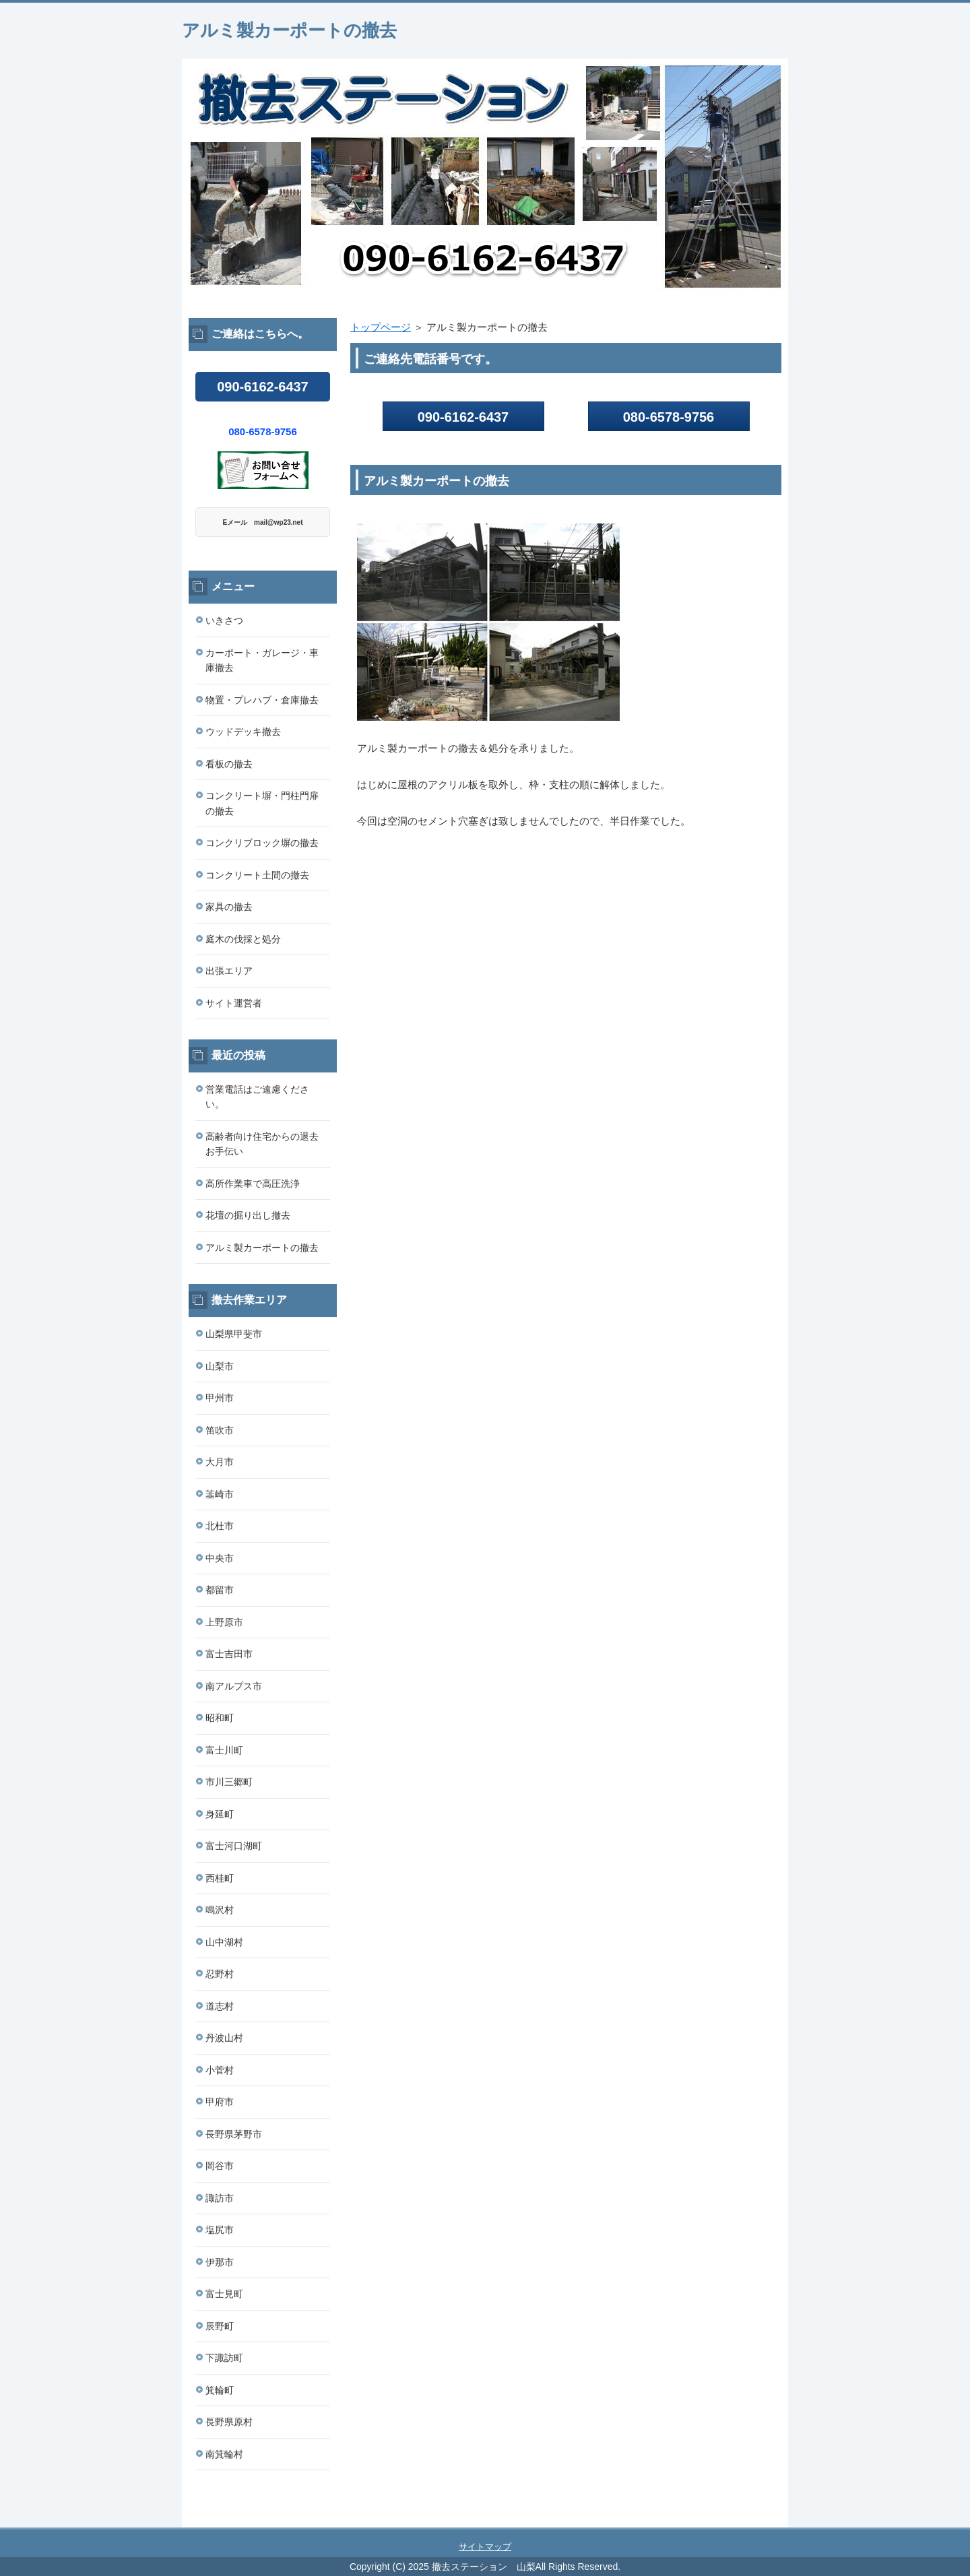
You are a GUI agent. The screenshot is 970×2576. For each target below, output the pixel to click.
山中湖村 (224, 1942)
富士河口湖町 (233, 1845)
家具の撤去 (229, 906)
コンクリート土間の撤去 (257, 875)
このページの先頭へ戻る (747, 2520)
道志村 (219, 2006)
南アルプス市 (233, 1686)
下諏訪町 (224, 2357)
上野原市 (224, 1622)
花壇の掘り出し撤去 (247, 1215)
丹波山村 (224, 2037)
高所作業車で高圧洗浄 (252, 1183)
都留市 (219, 1589)
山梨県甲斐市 (233, 1333)
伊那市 (219, 2262)
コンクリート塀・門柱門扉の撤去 (262, 803)
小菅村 (219, 2070)
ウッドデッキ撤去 (243, 731)
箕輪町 (219, 2390)
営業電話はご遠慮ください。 (257, 1097)
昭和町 (219, 1717)
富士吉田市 (229, 1653)
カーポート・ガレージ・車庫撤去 (262, 660)
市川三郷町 (229, 1781)
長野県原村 (229, 2421)
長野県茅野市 (233, 2134)
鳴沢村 (219, 1909)
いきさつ (224, 620)
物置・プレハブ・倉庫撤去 (262, 700)
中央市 (219, 1558)
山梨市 (219, 1366)
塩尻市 (219, 2229)
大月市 (219, 1461)
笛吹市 (219, 1430)
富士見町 (224, 2293)
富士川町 (224, 1750)
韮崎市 (219, 1494)
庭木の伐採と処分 (243, 939)
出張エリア (229, 970)
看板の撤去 (229, 764)
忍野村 (219, 1973)
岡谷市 (219, 2165)
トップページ (380, 327)
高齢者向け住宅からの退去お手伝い (262, 1144)
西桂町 (219, 1878)
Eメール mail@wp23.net (263, 522)
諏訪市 (219, 2198)
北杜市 (219, 1525)
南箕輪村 (224, 2454)
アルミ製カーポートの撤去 (289, 30)
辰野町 (219, 2326)
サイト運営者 (233, 1003)
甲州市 (219, 1397)
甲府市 (219, 2101)
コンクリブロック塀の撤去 (262, 842)
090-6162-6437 (463, 417)
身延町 (219, 1814)
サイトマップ (485, 2547)
